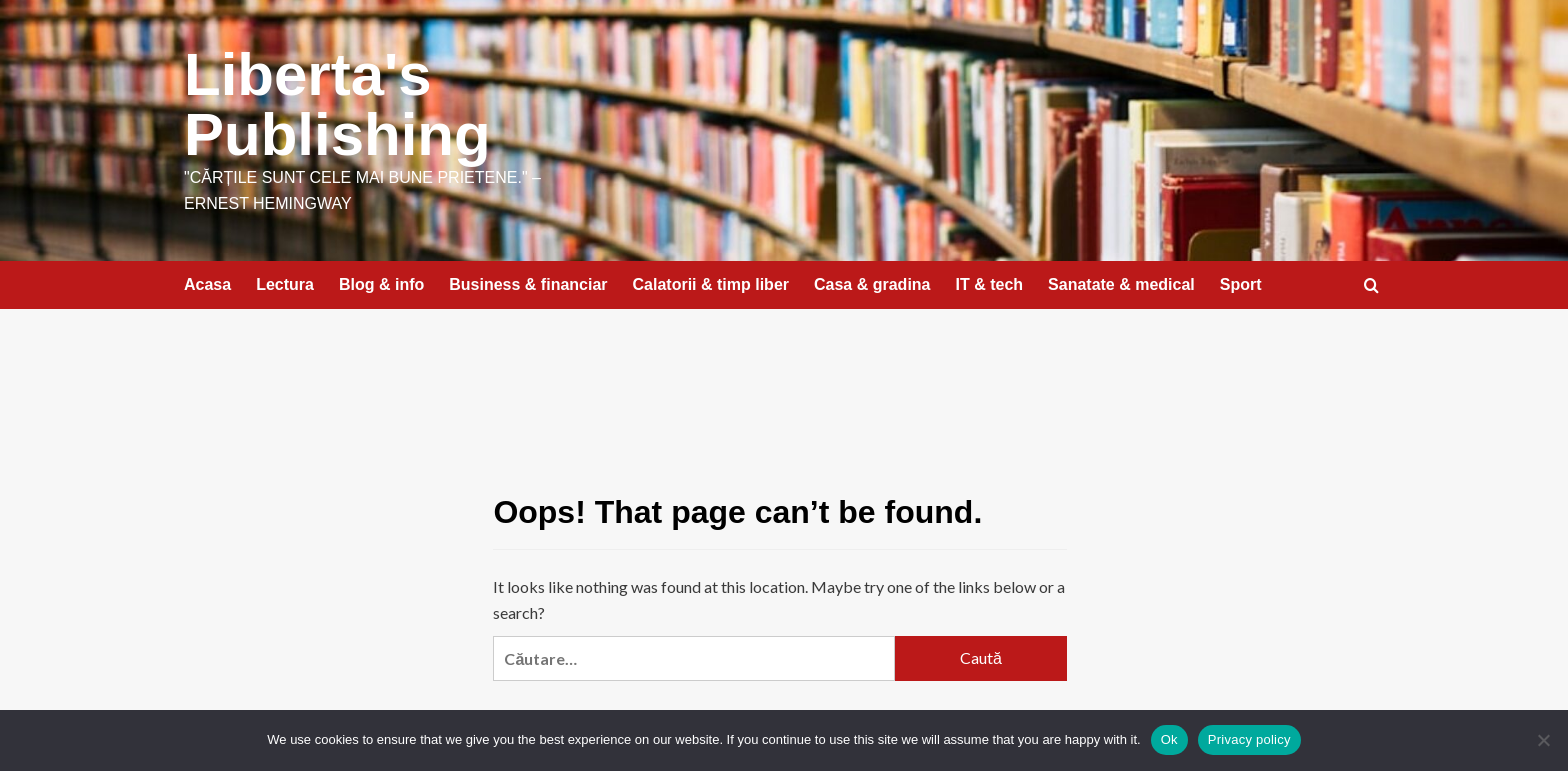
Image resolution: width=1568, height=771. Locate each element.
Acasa (207, 284)
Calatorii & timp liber (711, 284)
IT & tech (990, 284)
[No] (1543, 740)
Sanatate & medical (1121, 284)
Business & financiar (528, 284)
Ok (1169, 739)
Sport (1241, 284)
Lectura (285, 284)
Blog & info (381, 284)
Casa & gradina (872, 284)
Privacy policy (1249, 739)
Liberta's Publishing (337, 104)
